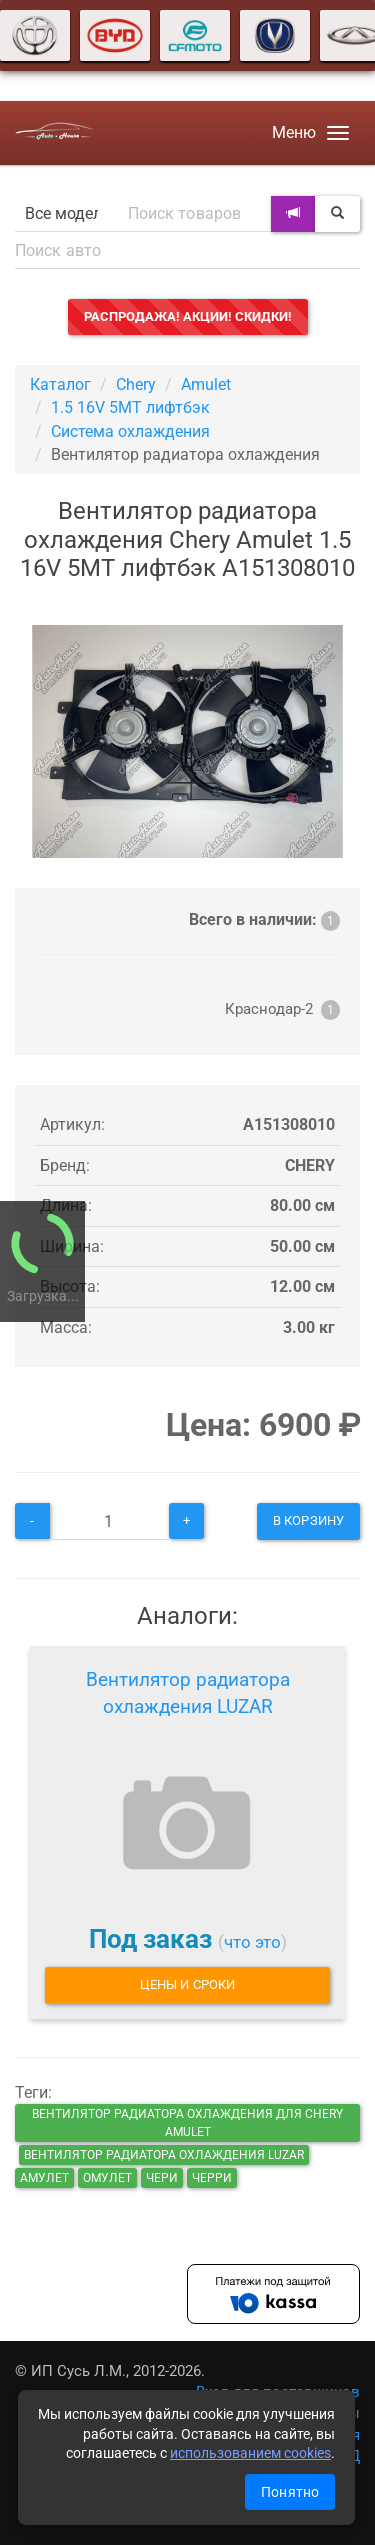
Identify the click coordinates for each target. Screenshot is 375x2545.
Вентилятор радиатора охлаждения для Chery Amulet (187, 2123)
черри (212, 2178)
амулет (44, 2178)
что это (252, 1942)
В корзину (308, 1520)
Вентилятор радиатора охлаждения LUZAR (188, 1693)
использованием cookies (250, 2453)
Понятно (290, 2492)
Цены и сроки (187, 1984)
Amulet (206, 384)
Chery (136, 384)
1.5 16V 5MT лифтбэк (130, 407)
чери (162, 2178)
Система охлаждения (130, 431)
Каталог (60, 384)
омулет (107, 2178)
